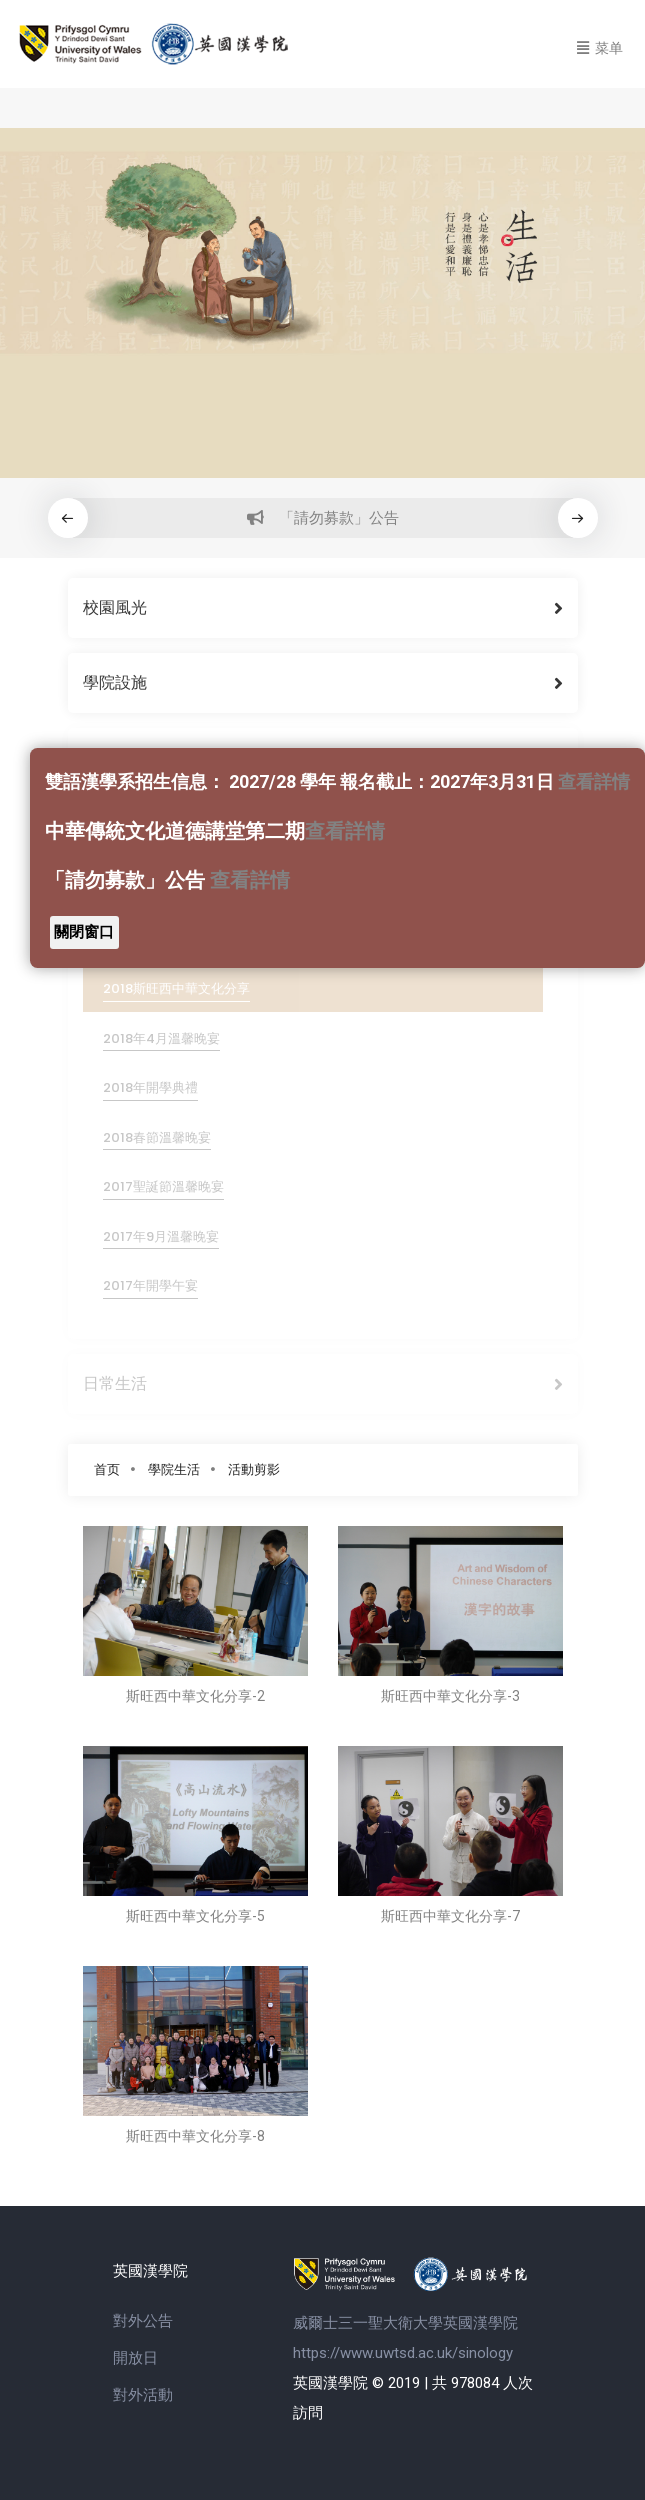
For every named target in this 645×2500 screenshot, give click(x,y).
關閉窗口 (84, 932)
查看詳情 (594, 781)
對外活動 (143, 2395)
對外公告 (143, 2321)
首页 (107, 1469)
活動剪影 (254, 1469)
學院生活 (174, 1469)
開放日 (135, 2358)
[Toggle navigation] (600, 45)
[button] (578, 518)
